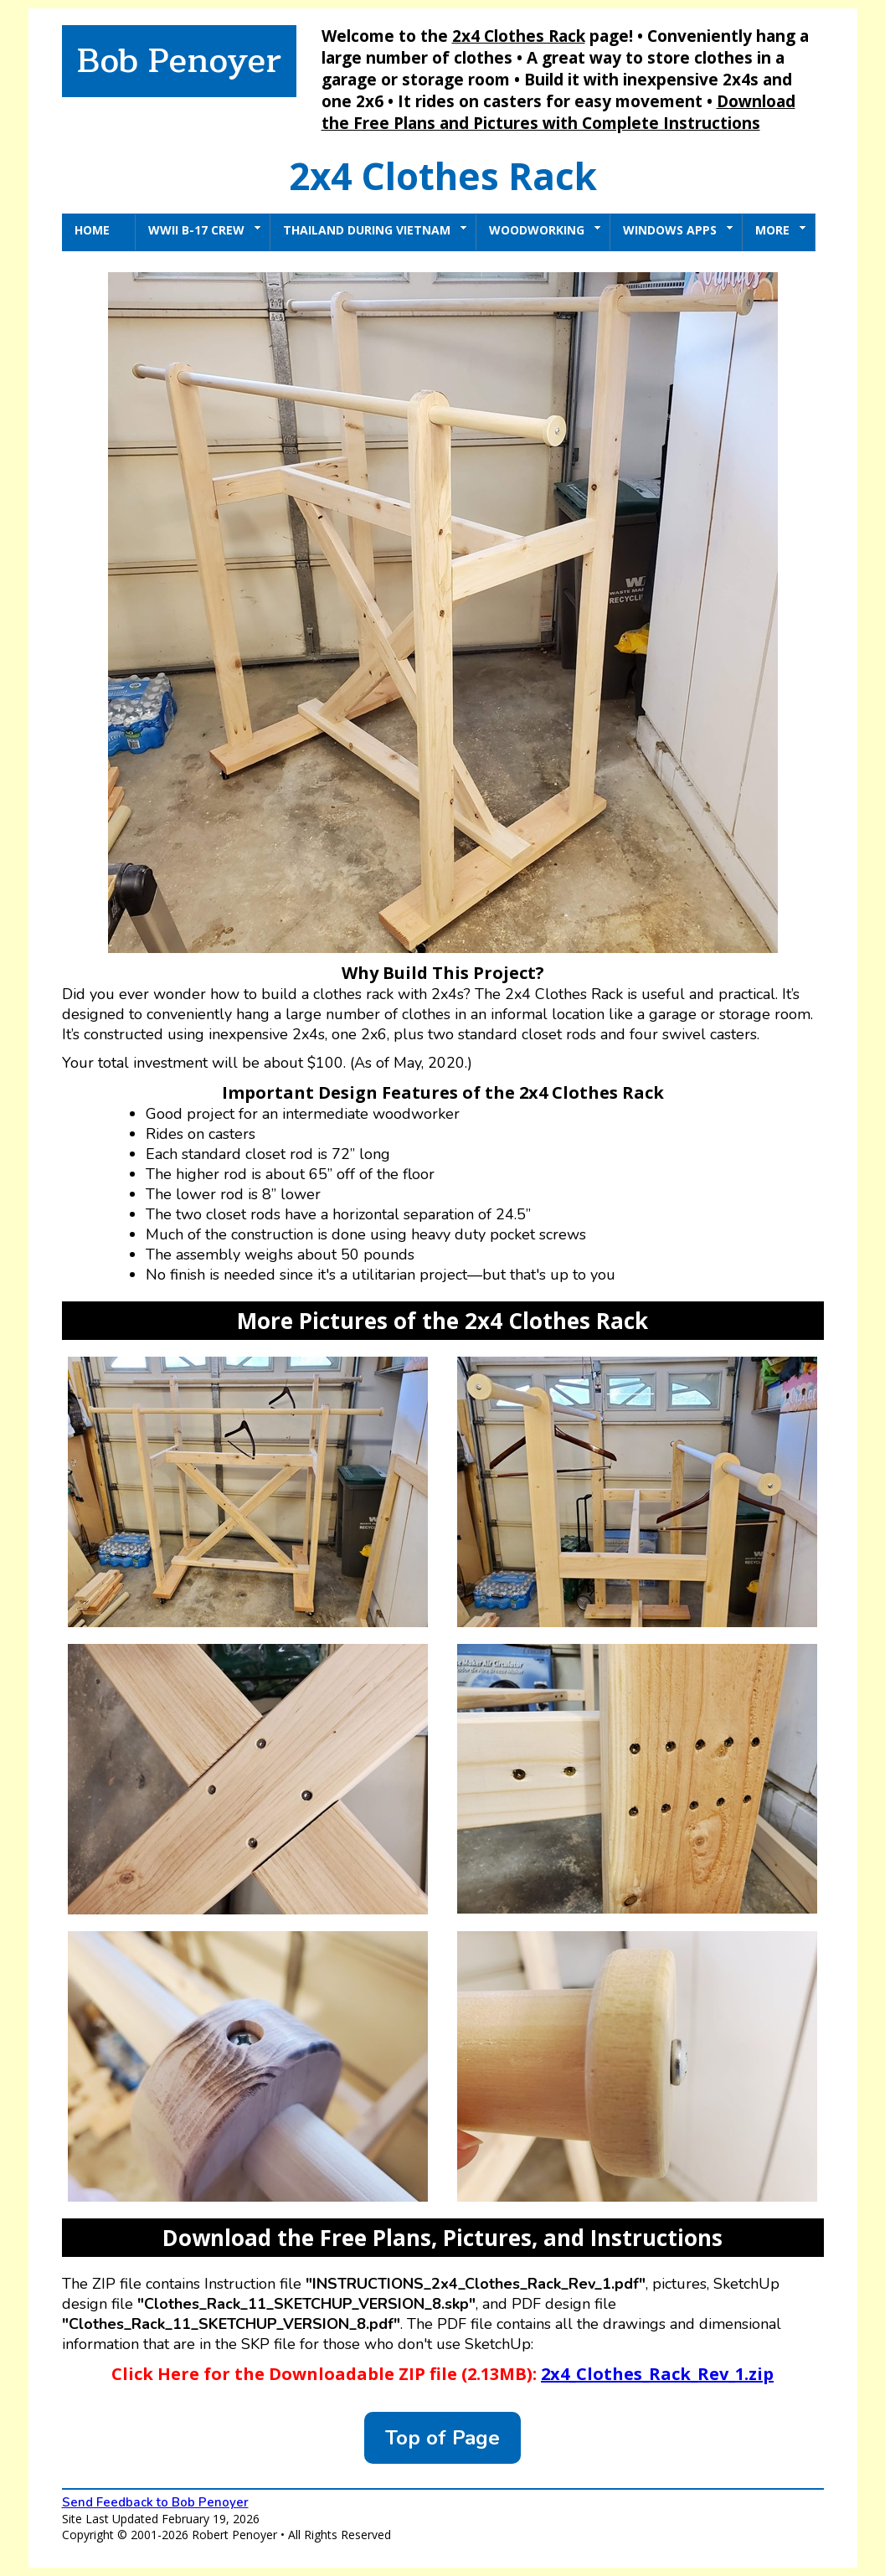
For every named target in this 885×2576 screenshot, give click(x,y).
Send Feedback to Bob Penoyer (155, 2502)
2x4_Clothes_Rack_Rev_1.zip (657, 2373)
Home (92, 230)
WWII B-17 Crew (205, 230)
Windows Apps (678, 230)
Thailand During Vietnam (375, 230)
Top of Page (442, 2437)
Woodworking (545, 230)
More (781, 230)
